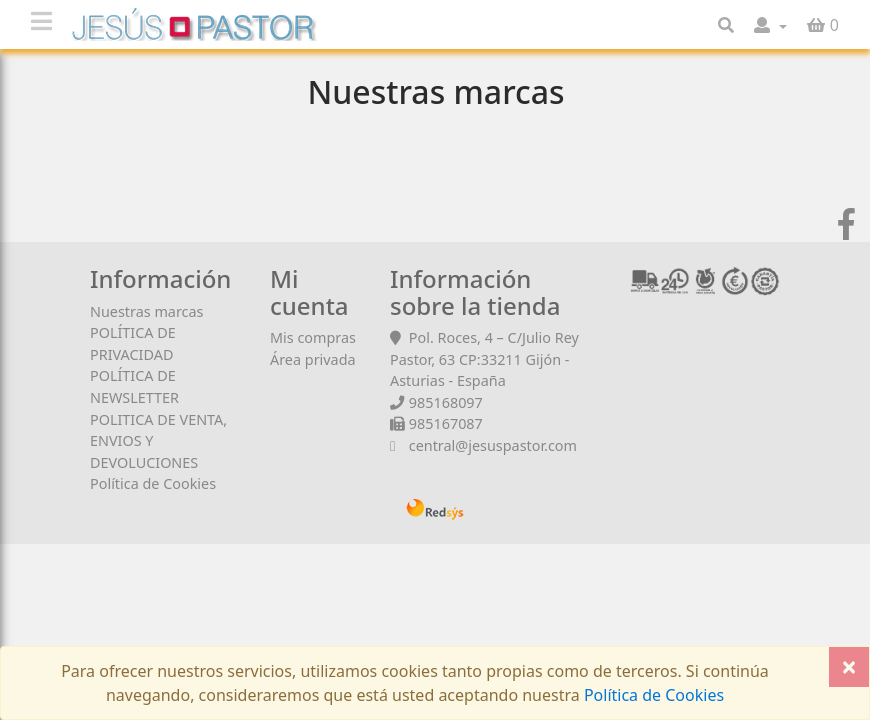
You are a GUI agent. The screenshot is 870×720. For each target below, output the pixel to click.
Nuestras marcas (146, 311)
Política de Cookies (153, 483)
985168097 (446, 402)
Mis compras (313, 337)
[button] (770, 25)
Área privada (313, 359)
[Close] (849, 667)
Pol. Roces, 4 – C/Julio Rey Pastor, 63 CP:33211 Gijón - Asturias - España (484, 359)
